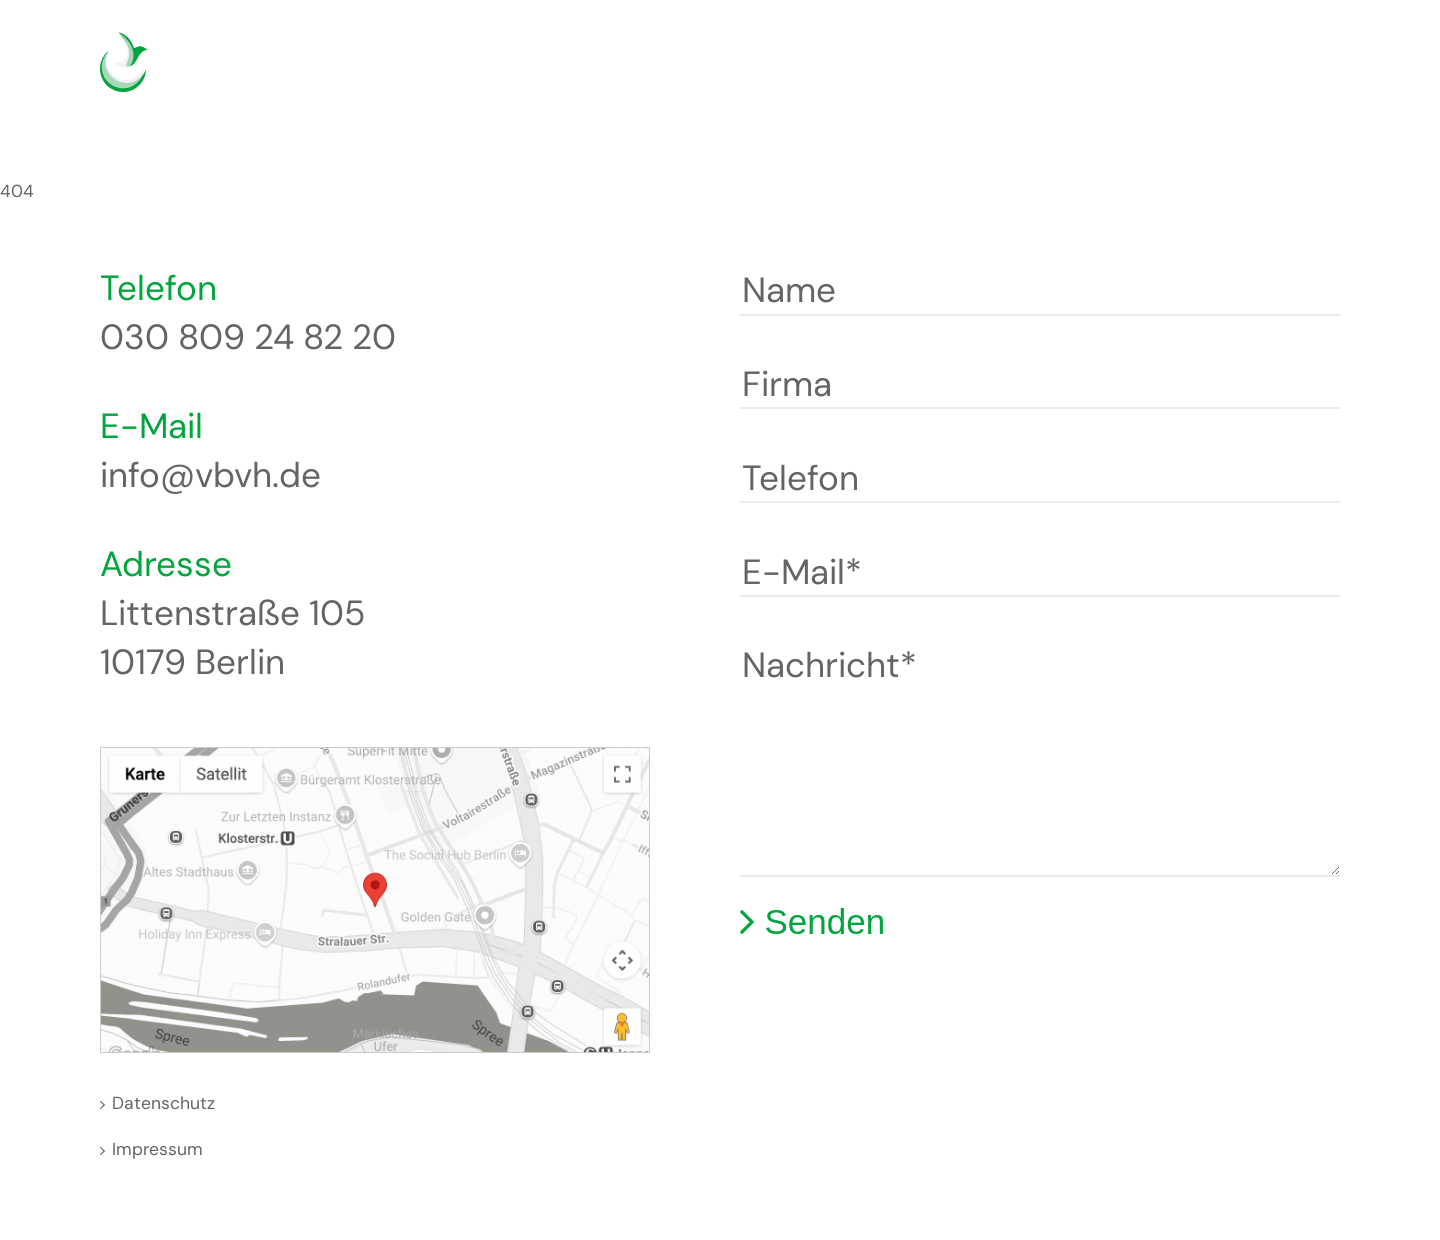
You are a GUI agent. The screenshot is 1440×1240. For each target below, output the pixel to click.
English (1254, 74)
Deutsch (1223, 74)
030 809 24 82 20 (248, 337)
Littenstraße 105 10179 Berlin (232, 637)
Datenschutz (163, 1103)
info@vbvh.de (210, 475)
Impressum (157, 1149)
